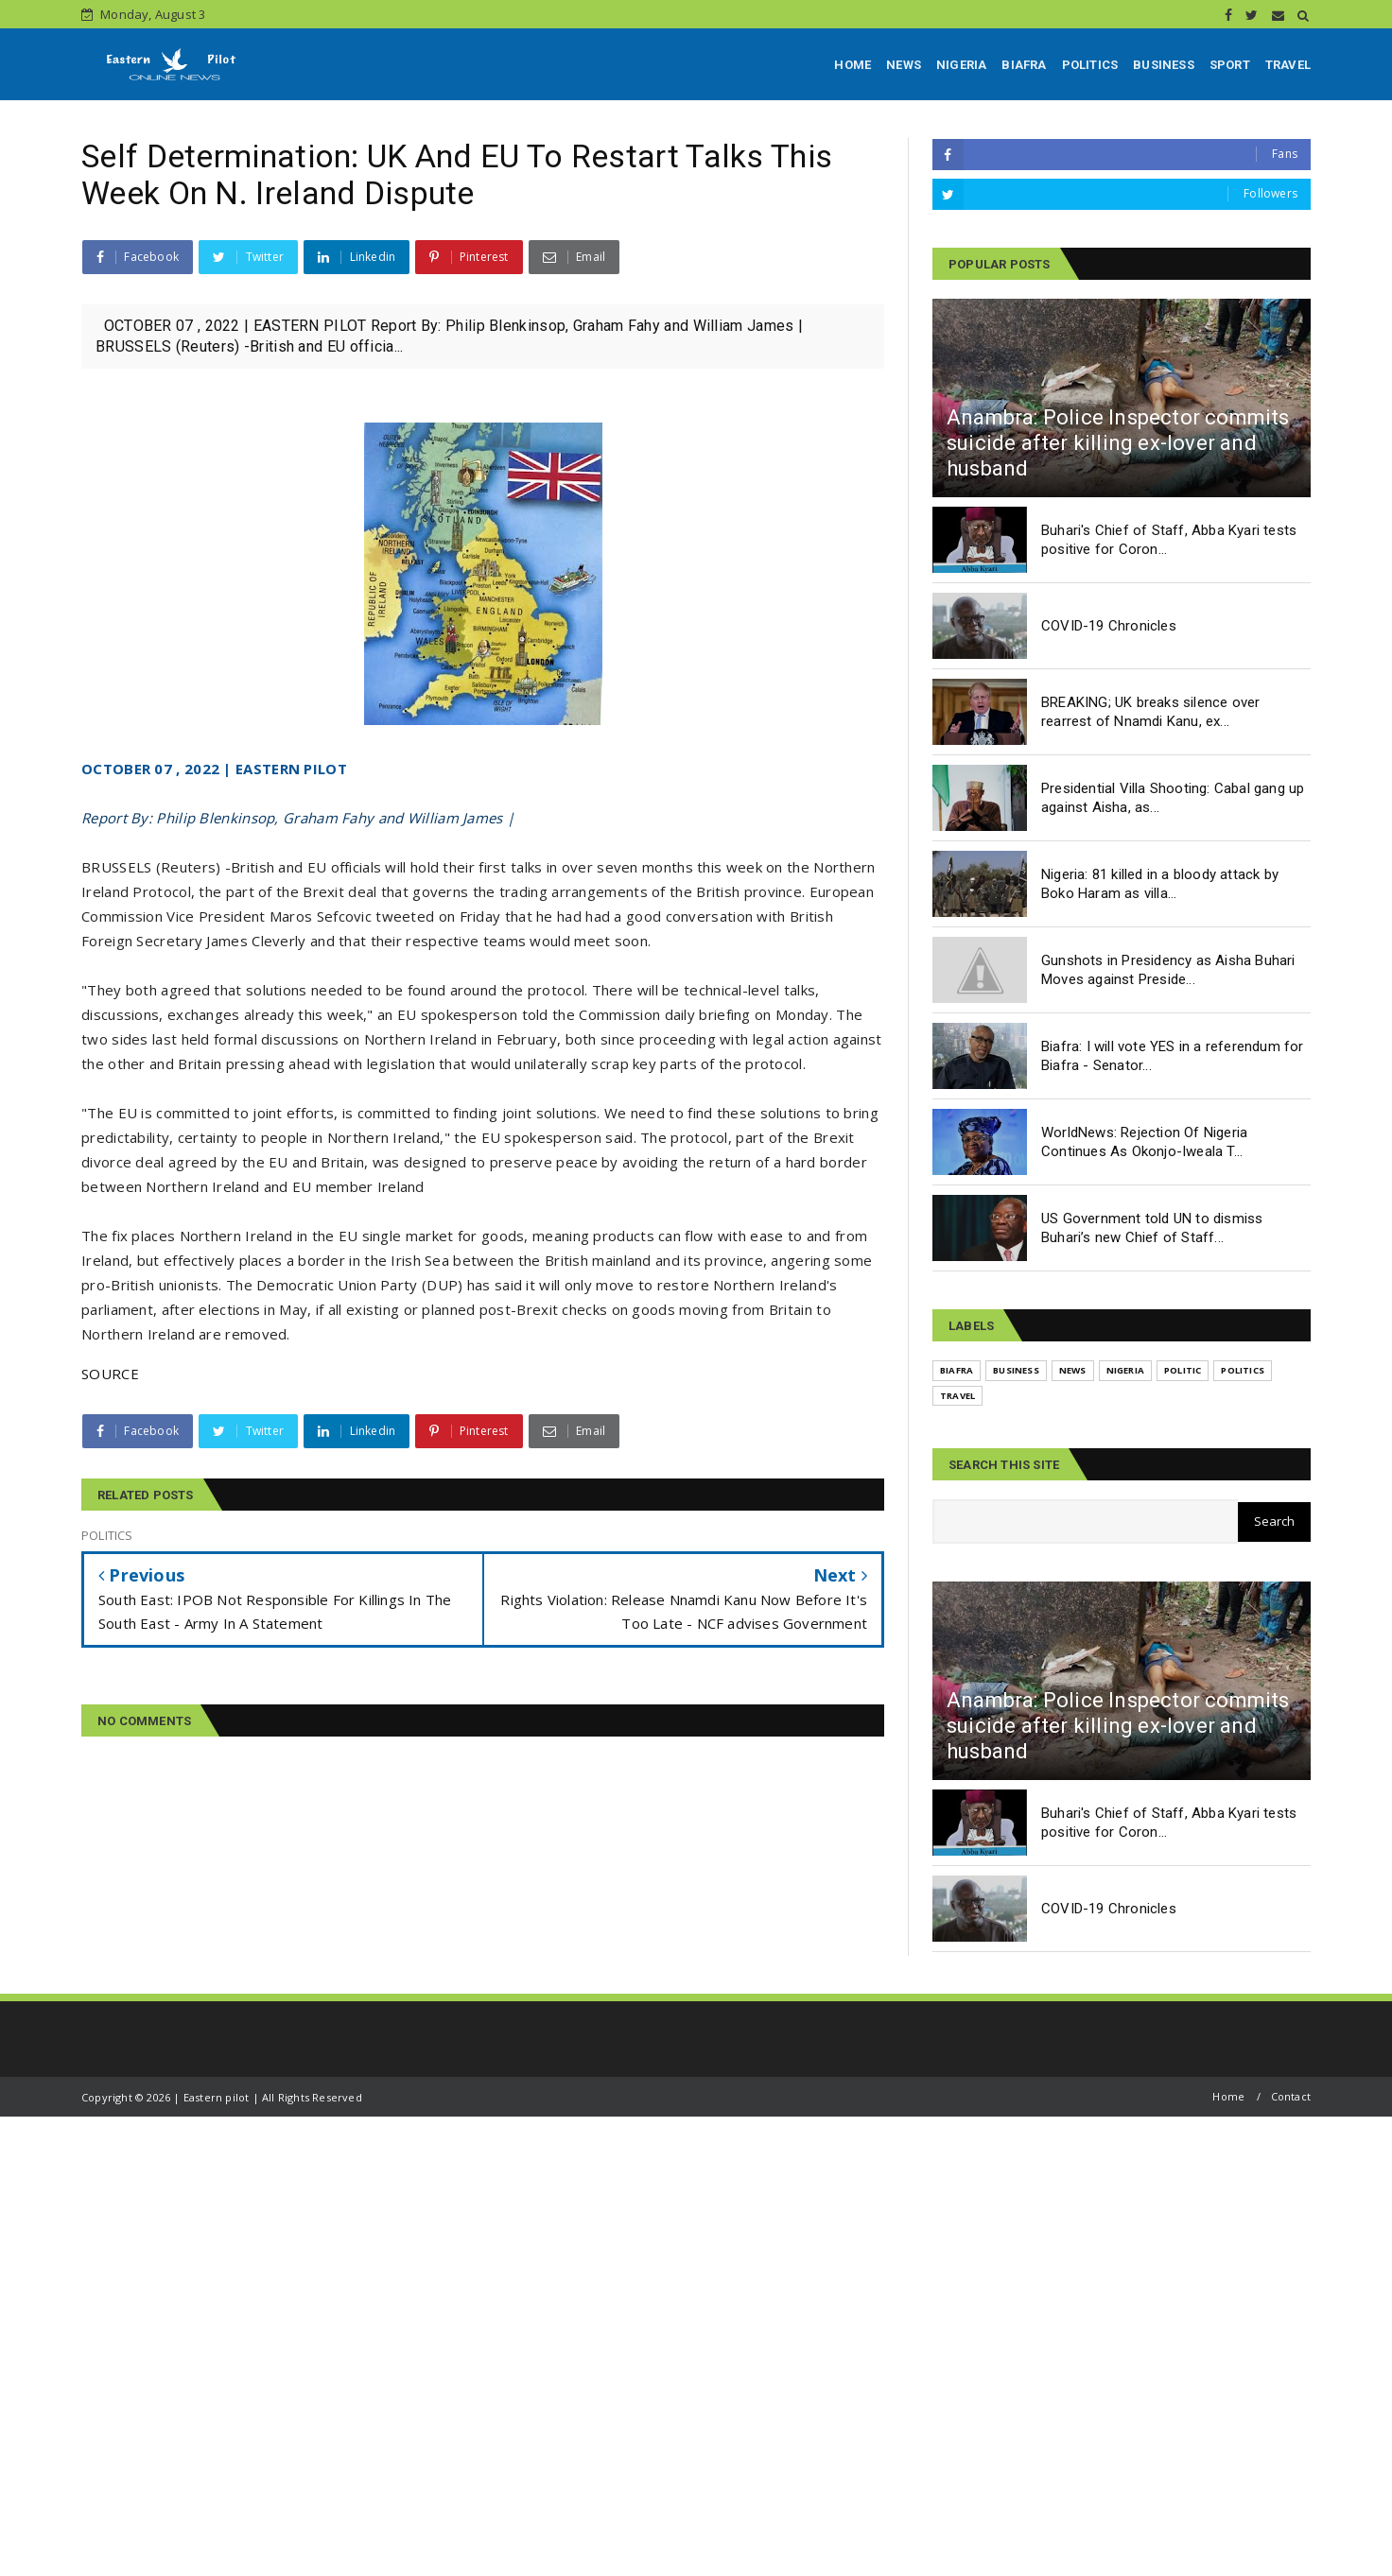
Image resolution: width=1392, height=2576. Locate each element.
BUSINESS (1163, 65)
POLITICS (1090, 65)
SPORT (1229, 65)
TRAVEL (1288, 65)
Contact (1291, 2096)
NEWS (903, 65)
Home (1228, 2096)
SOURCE (110, 1373)
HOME (852, 65)
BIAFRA (1023, 65)
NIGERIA (961, 65)
